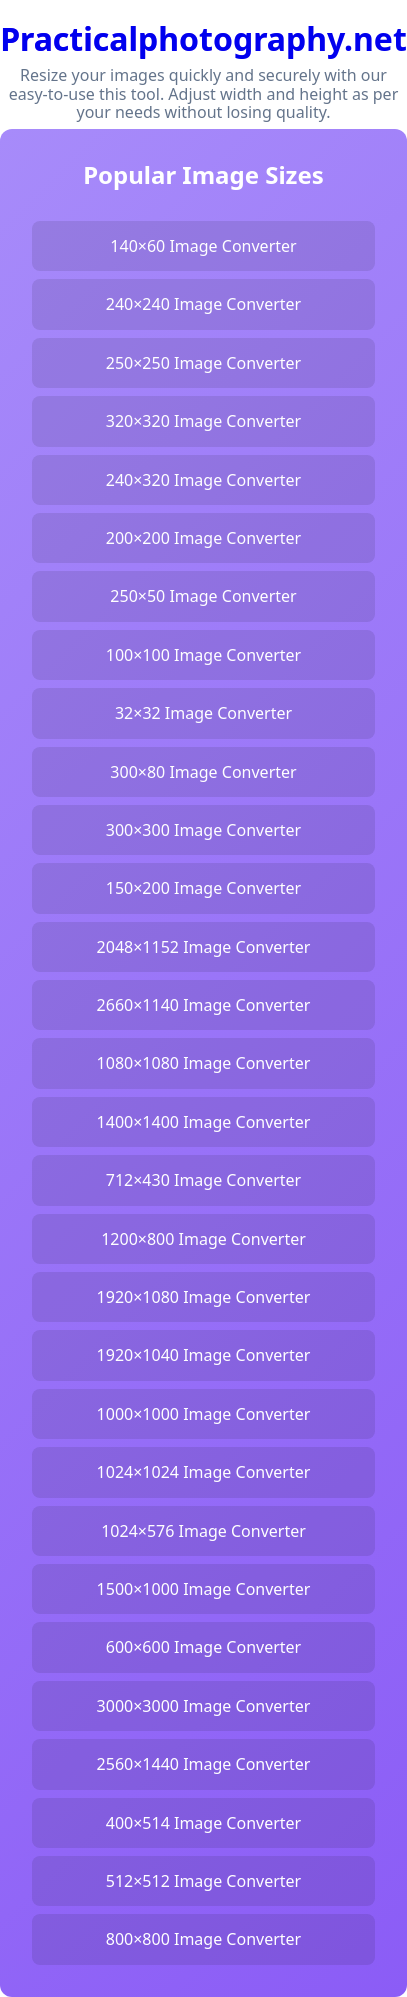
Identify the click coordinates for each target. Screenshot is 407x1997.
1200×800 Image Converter (203, 1239)
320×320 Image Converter (203, 421)
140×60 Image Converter (203, 246)
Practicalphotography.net (203, 38)
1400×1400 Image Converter (204, 1122)
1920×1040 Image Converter (204, 1355)
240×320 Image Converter (203, 480)
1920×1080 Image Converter (204, 1297)
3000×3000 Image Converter (204, 1706)
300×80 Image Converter (203, 772)
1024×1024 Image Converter (204, 1472)
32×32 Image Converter (203, 713)
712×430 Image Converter (203, 1180)
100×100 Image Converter (203, 655)
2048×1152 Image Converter (204, 947)
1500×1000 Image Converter (204, 1589)
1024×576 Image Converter (203, 1531)
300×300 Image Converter (203, 830)
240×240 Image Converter (203, 304)
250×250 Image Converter (203, 363)
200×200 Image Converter (203, 538)
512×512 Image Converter (203, 1881)
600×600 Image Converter (203, 1647)
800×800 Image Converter (203, 1939)
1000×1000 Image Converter (204, 1414)
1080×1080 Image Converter (204, 1063)
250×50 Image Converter (203, 596)
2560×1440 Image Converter (204, 1764)
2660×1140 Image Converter (204, 1005)
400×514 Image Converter (203, 1823)
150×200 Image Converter (203, 888)
